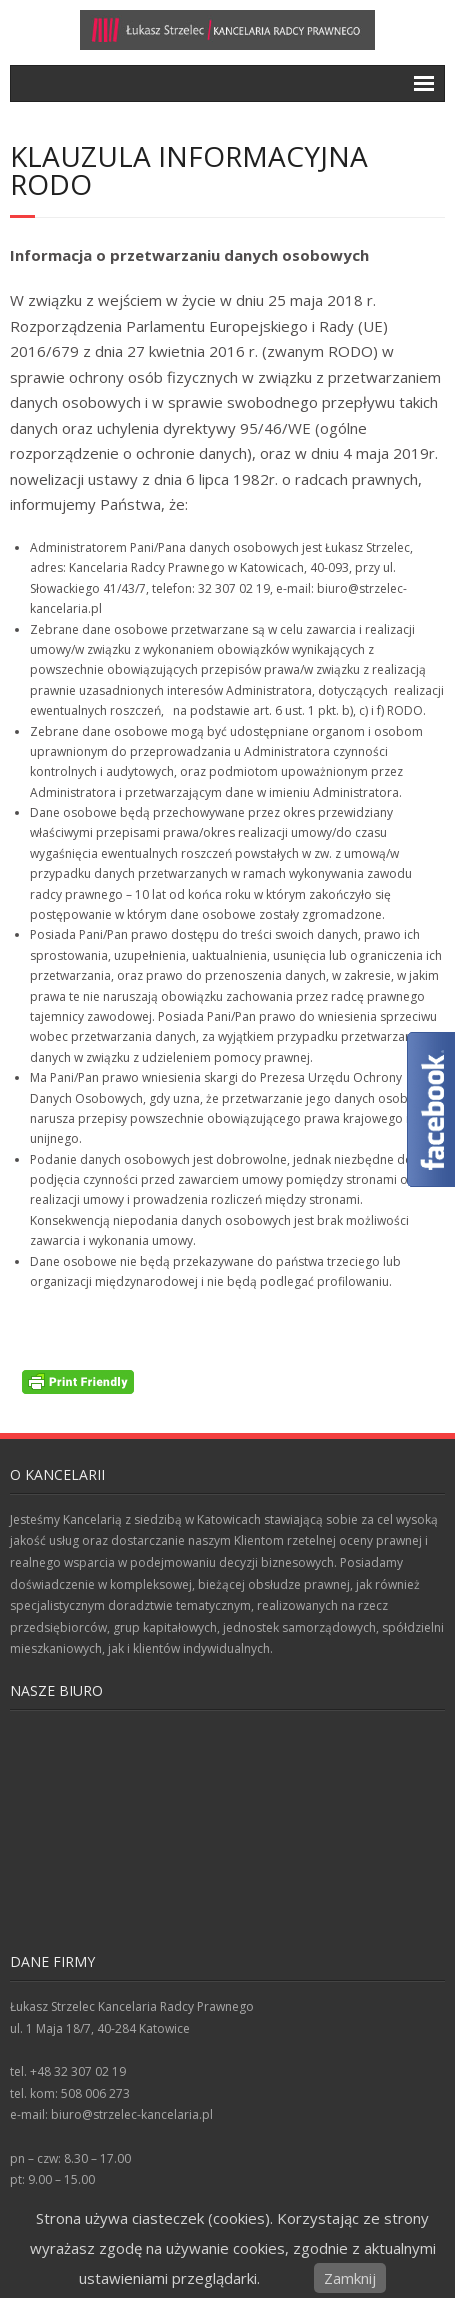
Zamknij (350, 2278)
